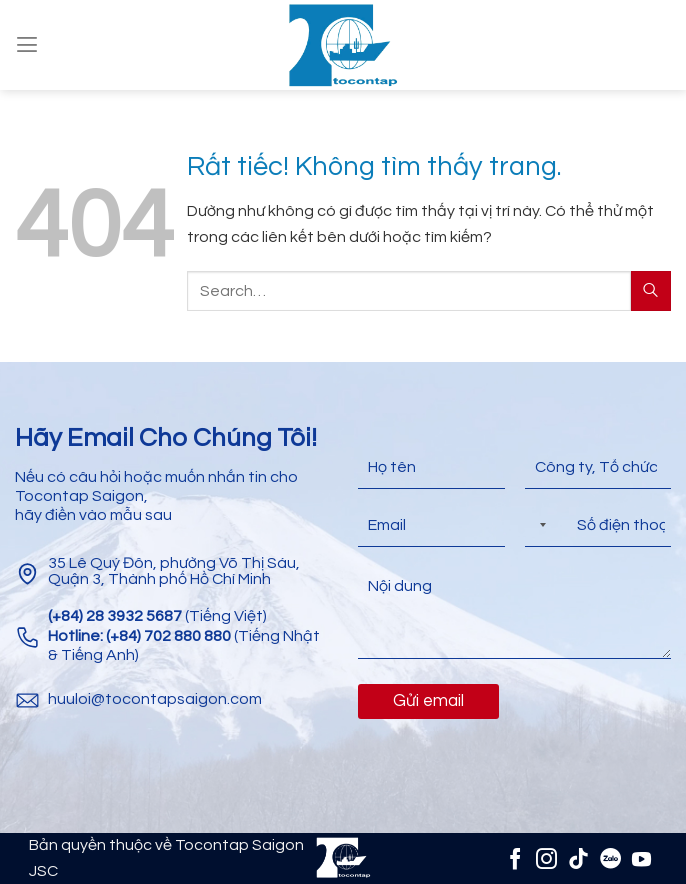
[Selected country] (539, 525)
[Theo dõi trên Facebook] (514, 858)
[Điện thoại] (598, 525)
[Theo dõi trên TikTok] (578, 858)
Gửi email (428, 701)
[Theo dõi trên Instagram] (546, 858)
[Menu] (27, 44)
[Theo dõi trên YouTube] (641, 858)
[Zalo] (609, 858)
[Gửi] (651, 290)
